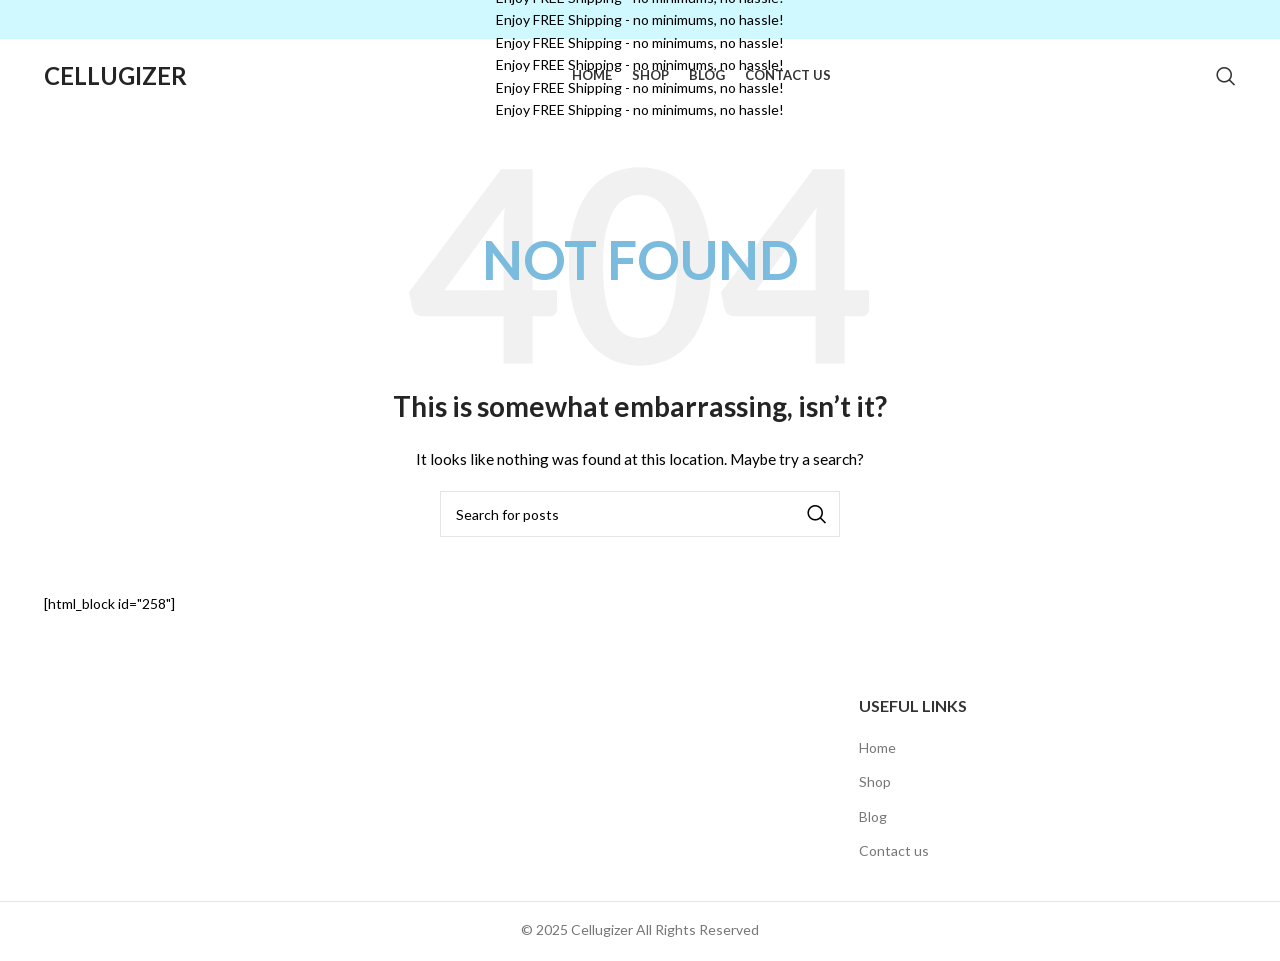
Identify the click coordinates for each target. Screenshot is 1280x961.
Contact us (894, 868)
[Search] (1226, 85)
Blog (873, 833)
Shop (875, 799)
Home (877, 764)
